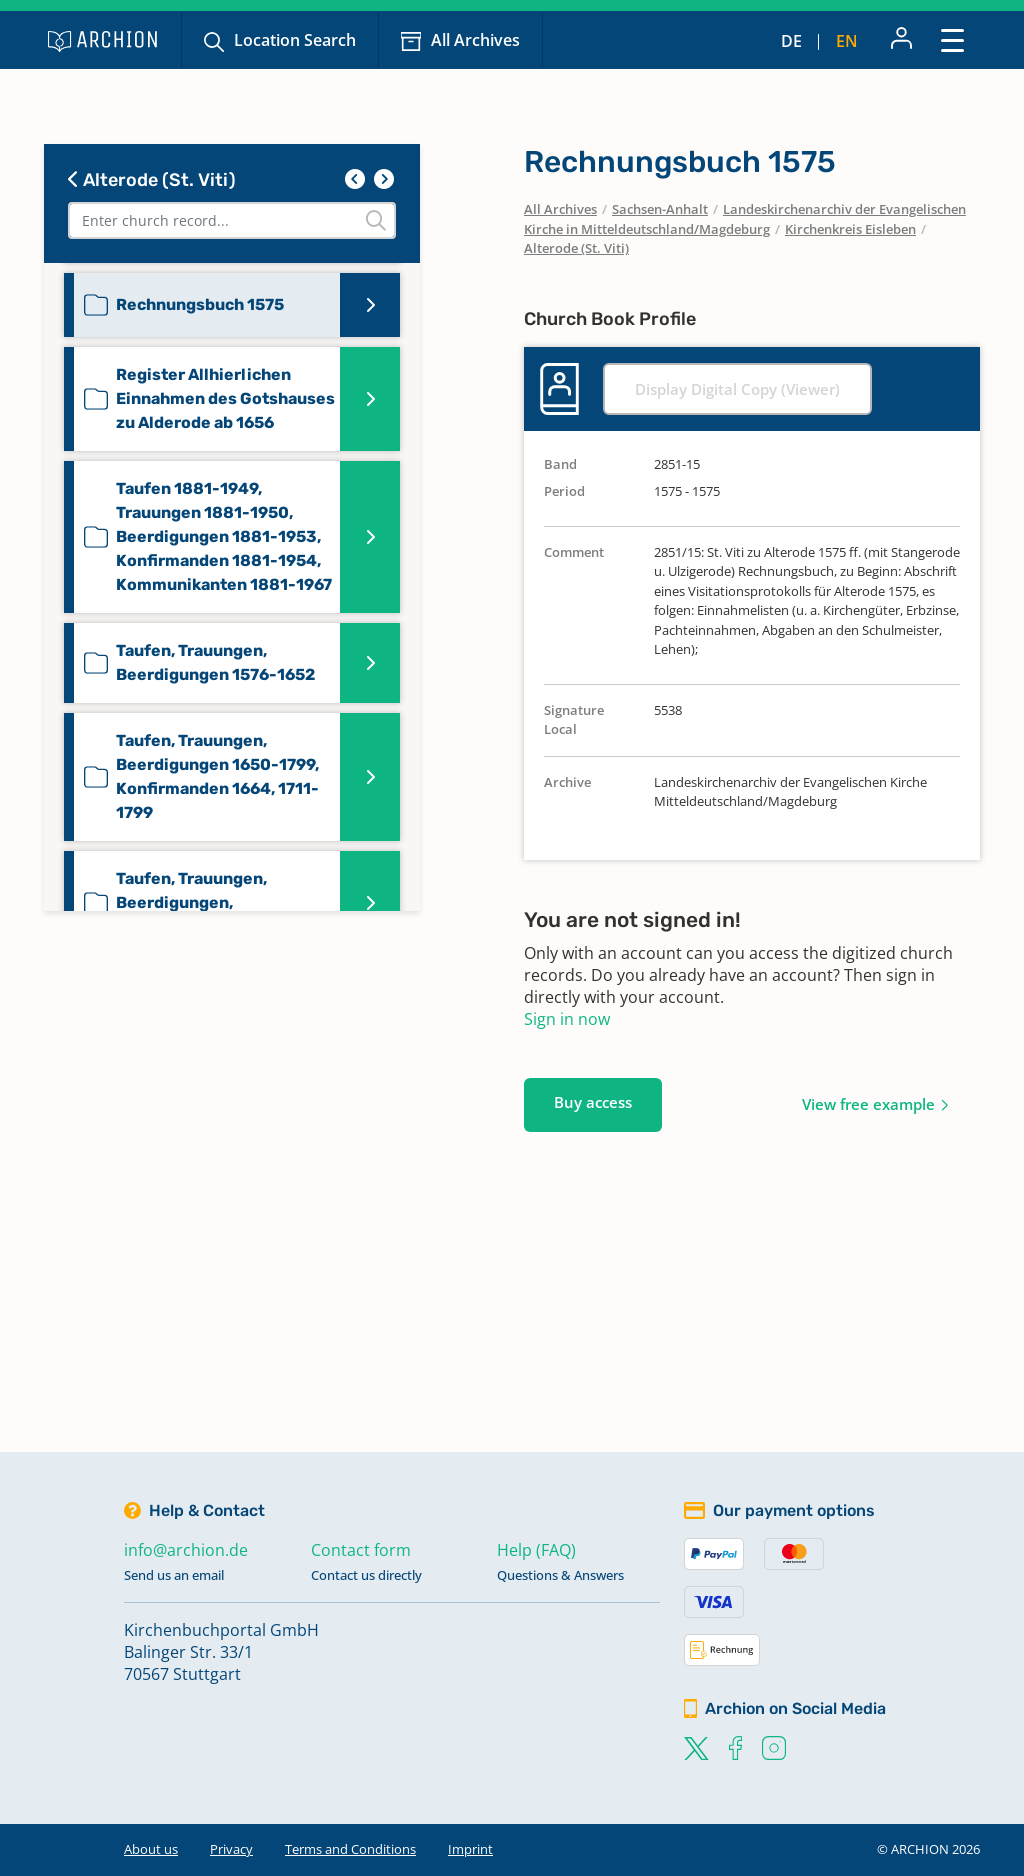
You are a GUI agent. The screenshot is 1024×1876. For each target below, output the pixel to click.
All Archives (475, 40)
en (847, 41)
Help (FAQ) (536, 1550)
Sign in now (567, 1019)
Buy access (593, 1102)
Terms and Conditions (350, 1849)
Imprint (470, 1849)
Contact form (361, 1550)
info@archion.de (186, 1550)
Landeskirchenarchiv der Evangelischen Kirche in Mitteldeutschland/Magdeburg (745, 219)
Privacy (231, 1849)
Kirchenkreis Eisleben (850, 229)
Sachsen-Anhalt (660, 209)
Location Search (295, 40)
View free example (868, 1104)
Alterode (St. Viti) (152, 180)
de (791, 41)
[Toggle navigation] (952, 39)
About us (151, 1849)
